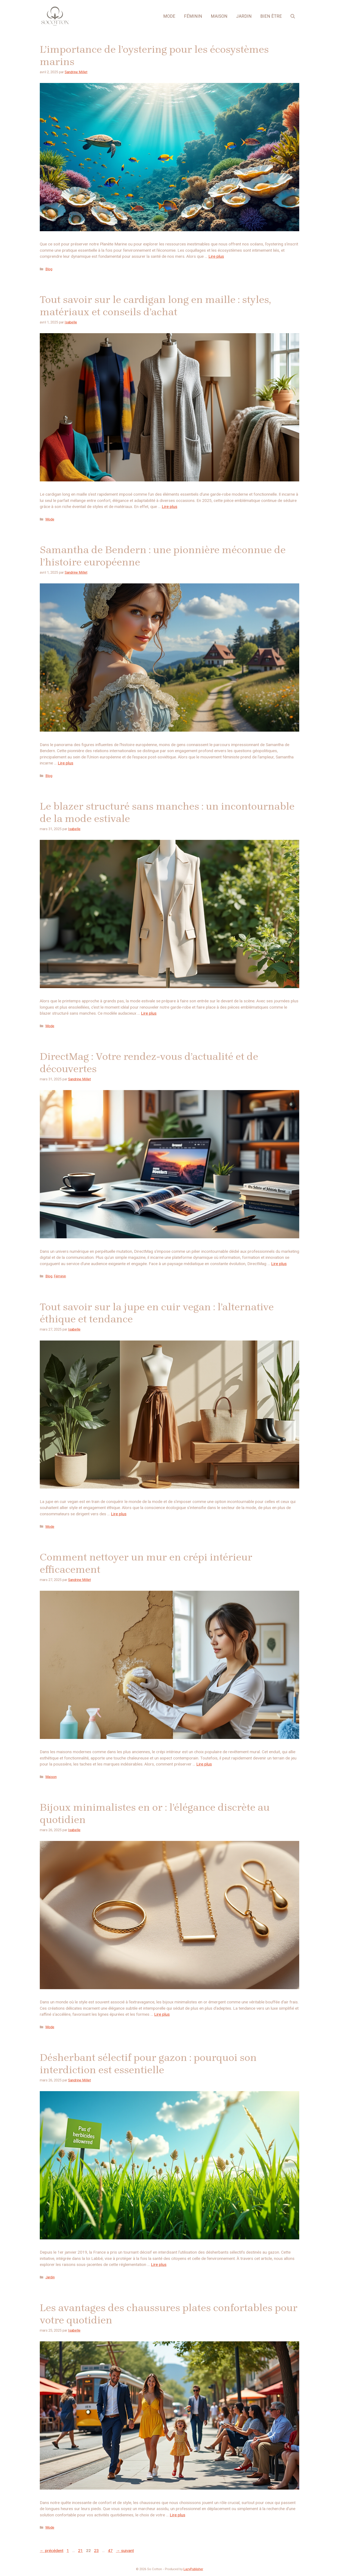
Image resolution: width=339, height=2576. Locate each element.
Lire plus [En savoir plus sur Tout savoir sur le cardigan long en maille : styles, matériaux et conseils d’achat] (169, 506)
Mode (169, 16)
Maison (219, 16)
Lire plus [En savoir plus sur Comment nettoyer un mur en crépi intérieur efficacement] (204, 1764)
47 (111, 2550)
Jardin (244, 16)
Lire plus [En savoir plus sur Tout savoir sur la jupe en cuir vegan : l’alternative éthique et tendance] (118, 1513)
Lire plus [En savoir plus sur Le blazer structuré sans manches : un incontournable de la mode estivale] (149, 1013)
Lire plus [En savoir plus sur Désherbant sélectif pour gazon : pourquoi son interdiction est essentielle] (158, 2264)
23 (97, 2550)
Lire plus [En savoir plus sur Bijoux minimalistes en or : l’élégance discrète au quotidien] (162, 2014)
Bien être (271, 16)
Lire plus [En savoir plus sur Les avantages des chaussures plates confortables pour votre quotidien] (177, 2514)
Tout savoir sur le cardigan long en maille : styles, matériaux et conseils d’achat (155, 305)
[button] (292, 16)
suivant (125, 2550)
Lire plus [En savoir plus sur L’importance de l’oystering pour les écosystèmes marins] (216, 256)
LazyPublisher (193, 2569)
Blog (48, 269)
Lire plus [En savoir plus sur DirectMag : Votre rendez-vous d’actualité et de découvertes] (279, 1263)
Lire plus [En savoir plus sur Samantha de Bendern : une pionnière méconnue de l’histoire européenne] (65, 763)
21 (81, 2550)
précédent (51, 2550)
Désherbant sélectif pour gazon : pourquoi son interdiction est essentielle (148, 2063)
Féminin (193, 16)
